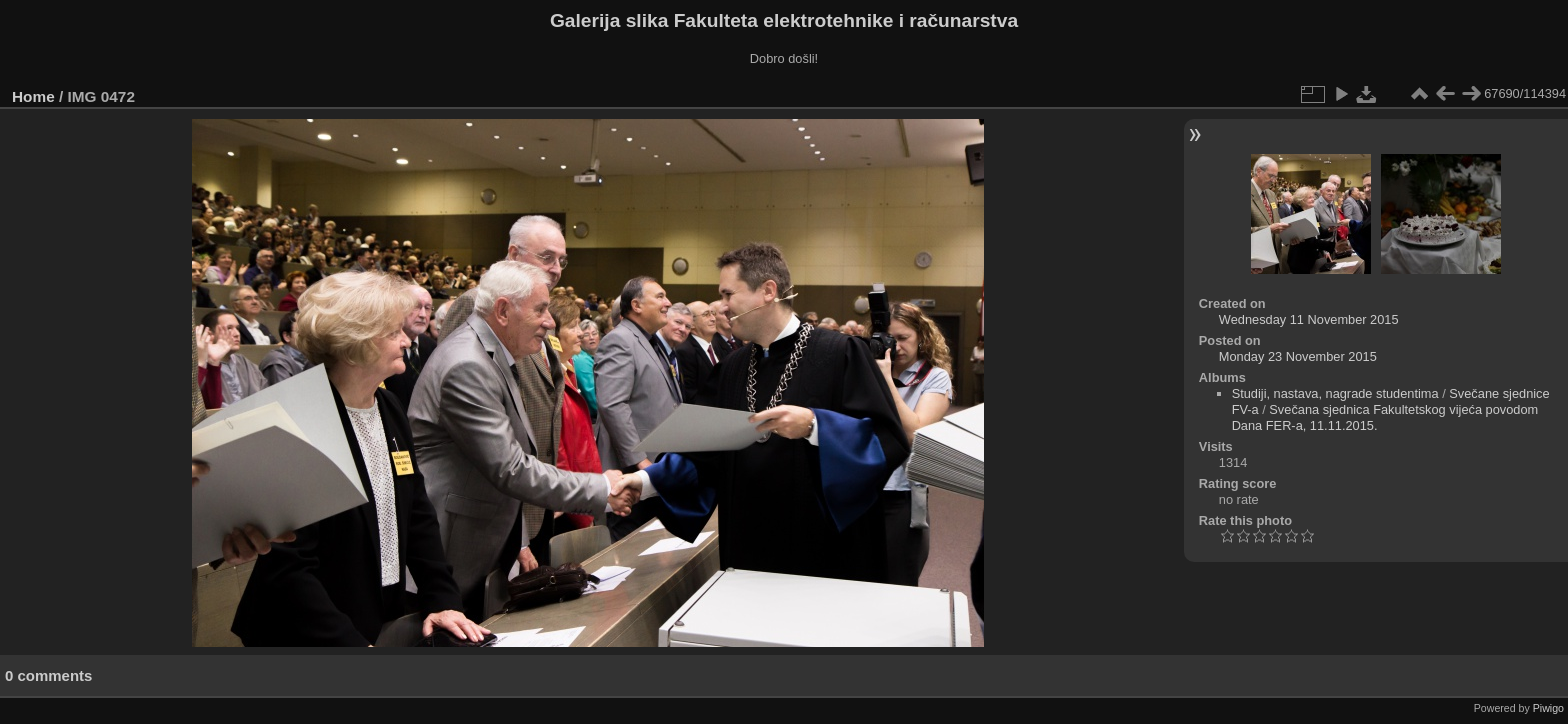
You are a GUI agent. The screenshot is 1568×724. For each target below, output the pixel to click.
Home (33, 96)
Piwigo (1548, 708)
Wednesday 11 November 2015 (1309, 319)
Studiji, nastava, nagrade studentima (1335, 393)
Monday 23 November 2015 (1298, 356)
